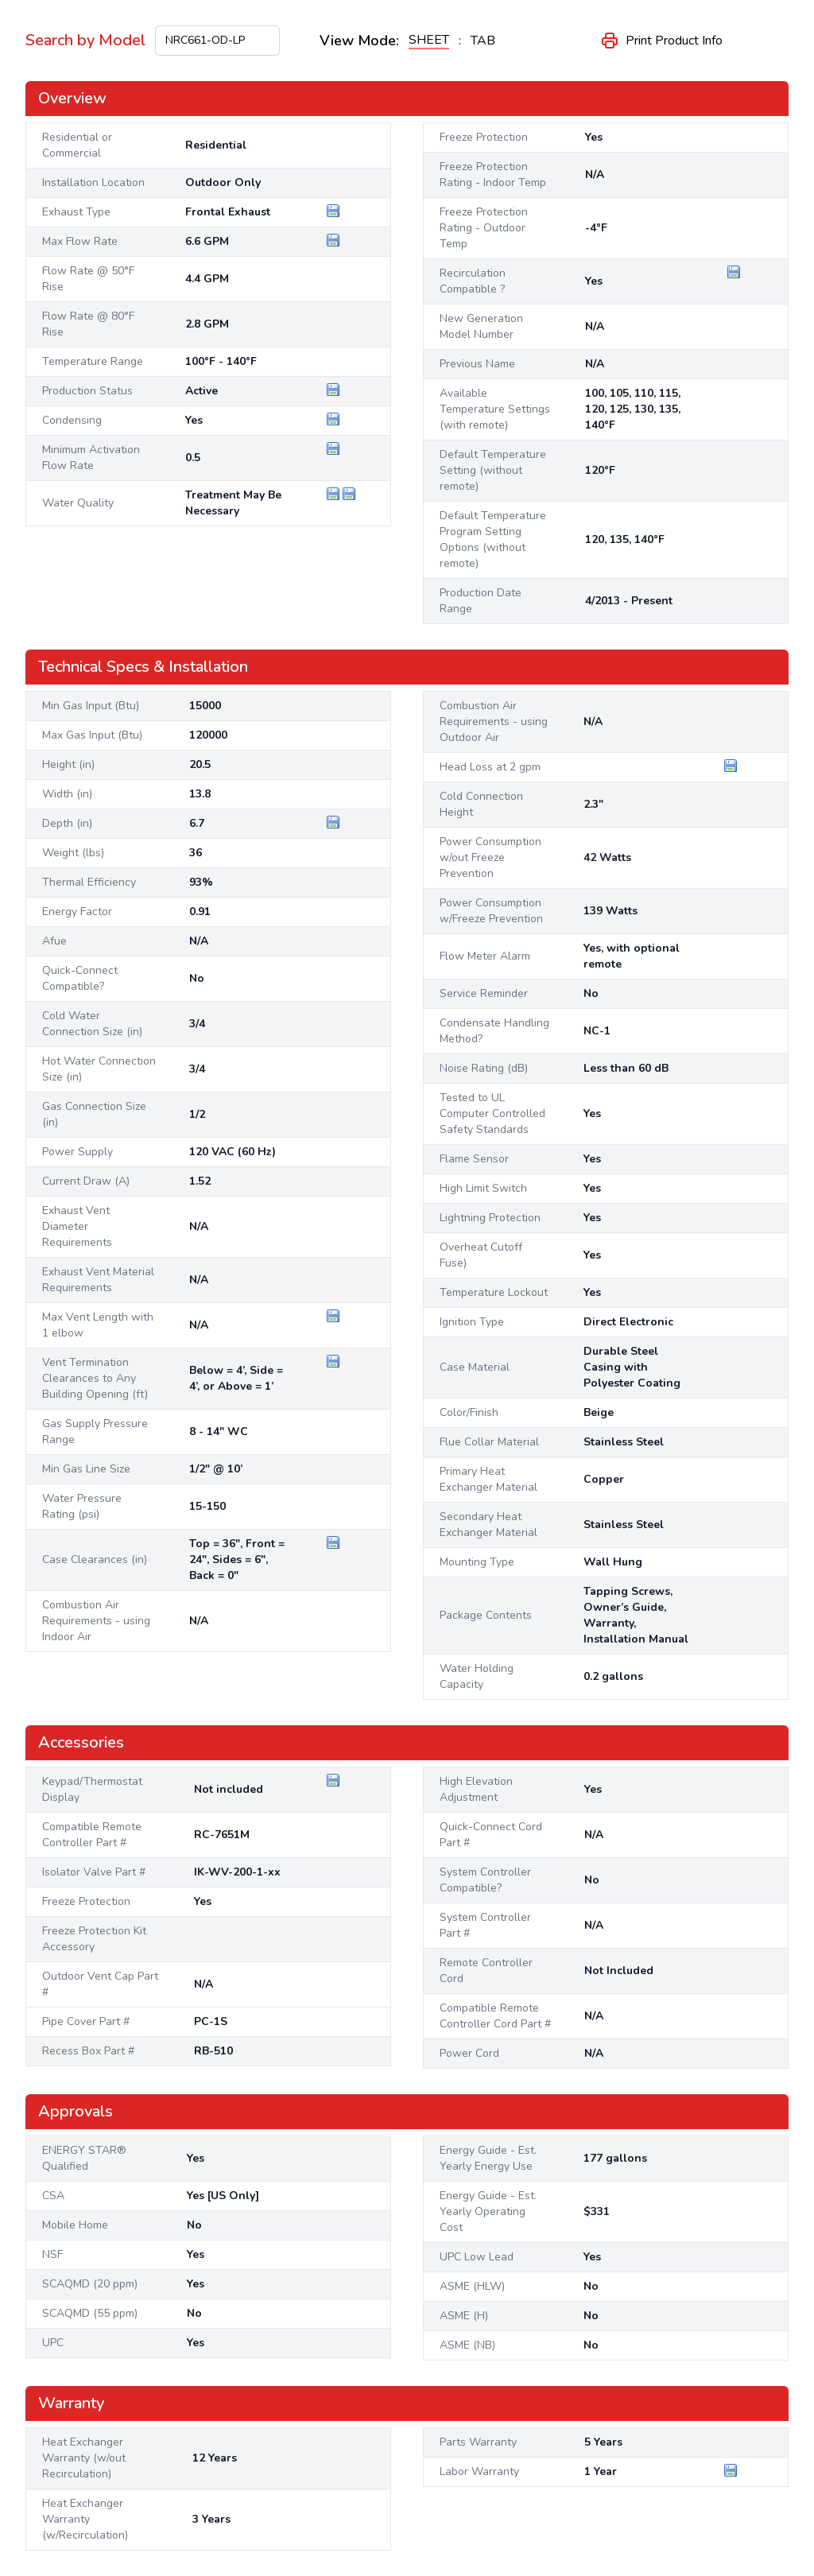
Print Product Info (661, 40)
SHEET (429, 40)
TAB (483, 40)
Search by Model (85, 40)
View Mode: (359, 40)
